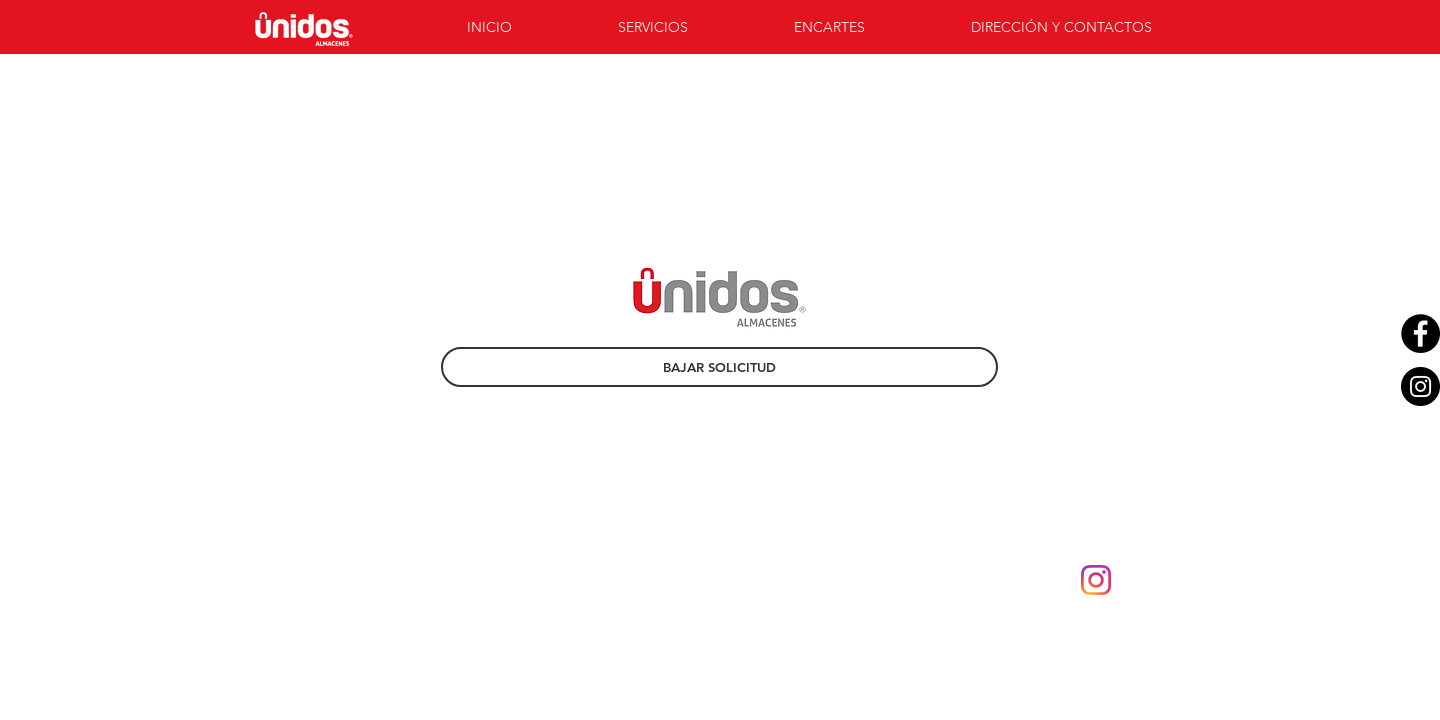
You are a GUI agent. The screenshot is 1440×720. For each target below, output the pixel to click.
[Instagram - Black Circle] (1420, 386)
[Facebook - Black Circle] (1420, 333)
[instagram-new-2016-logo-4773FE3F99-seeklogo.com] (1096, 580)
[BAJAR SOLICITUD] (719, 367)
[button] (691, 27)
